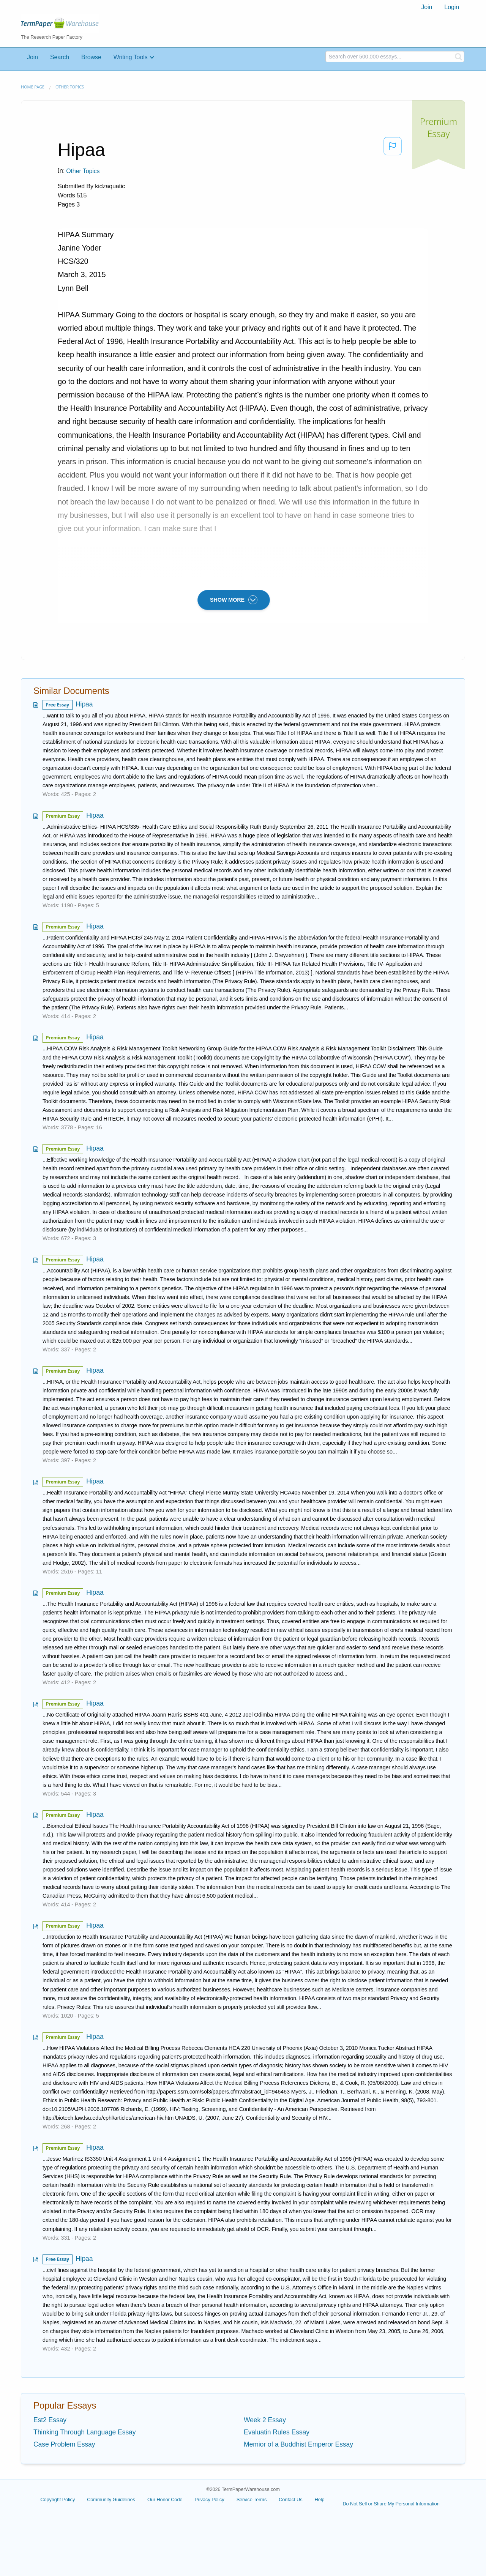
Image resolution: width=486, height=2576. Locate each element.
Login (451, 7)
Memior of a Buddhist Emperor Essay (298, 2444)
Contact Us (290, 2499)
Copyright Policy (57, 2499)
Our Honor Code (165, 2499)
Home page (32, 87)
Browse (91, 57)
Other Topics (69, 87)
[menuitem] (426, 7)
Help (320, 2499)
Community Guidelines (111, 2499)
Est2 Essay (49, 2420)
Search (59, 57)
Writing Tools (131, 57)
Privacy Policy (209, 2499)
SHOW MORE (233, 599)
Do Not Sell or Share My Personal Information (390, 2504)
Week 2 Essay (265, 2420)
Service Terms (252, 2499)
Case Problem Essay (64, 2444)
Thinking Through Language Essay (84, 2432)
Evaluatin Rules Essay (276, 2432)
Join (426, 7)
